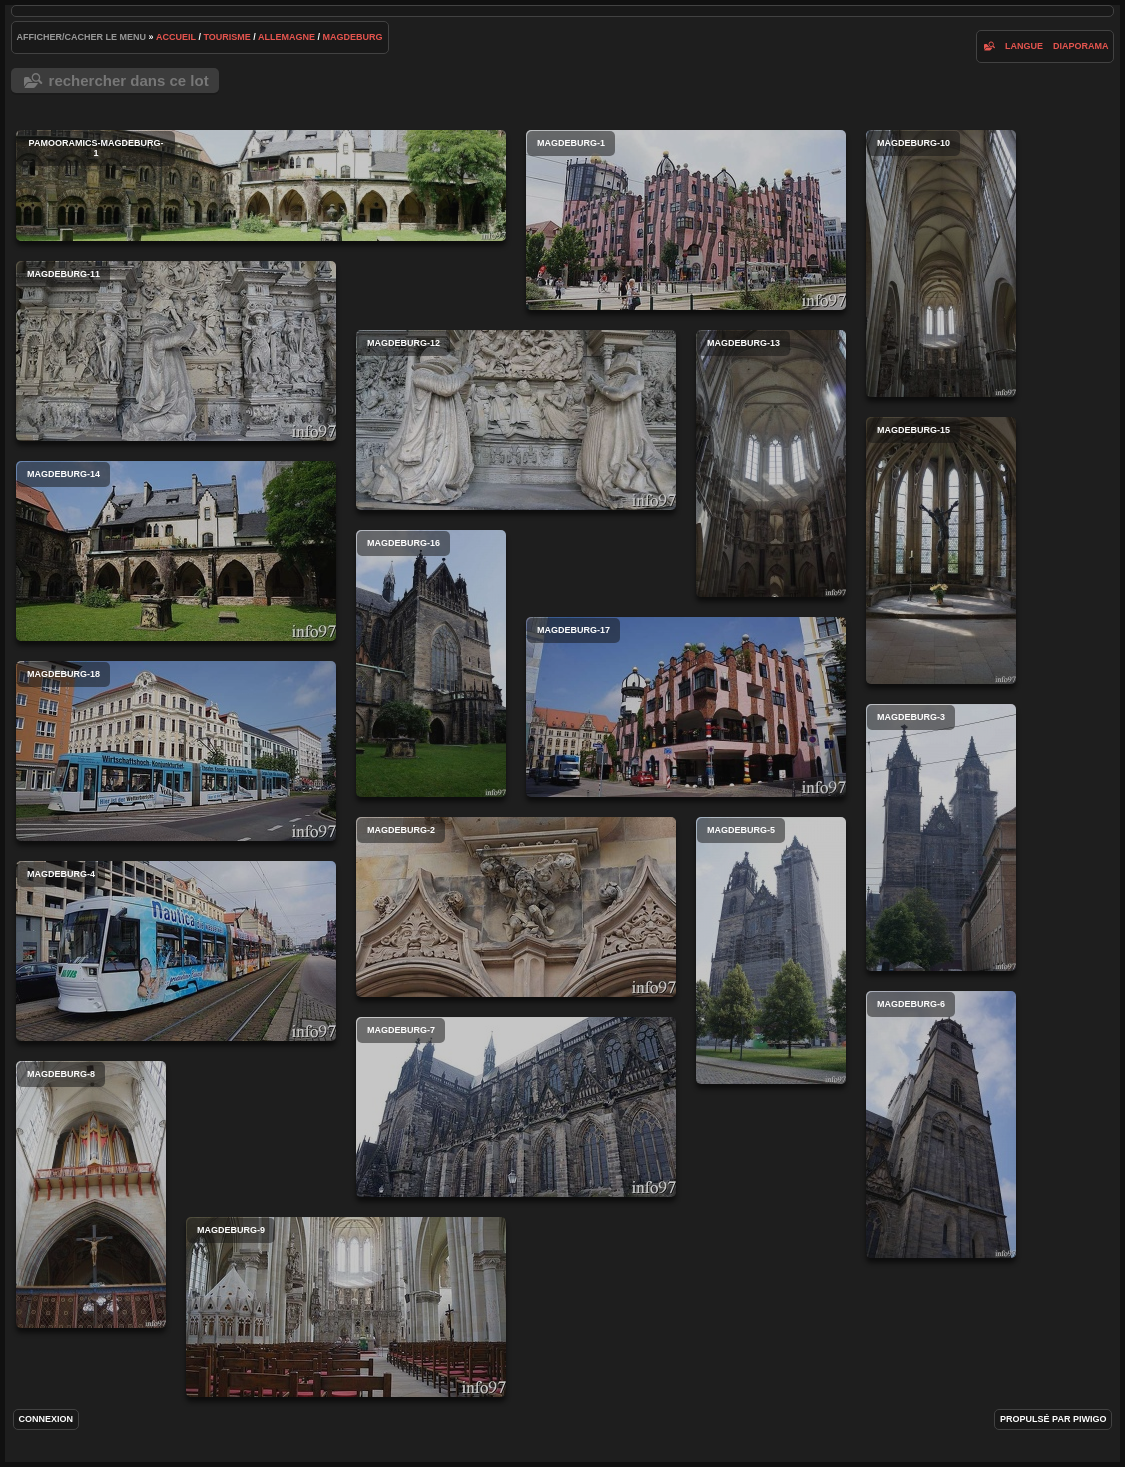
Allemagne (286, 37)
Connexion (46, 1419)
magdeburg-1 (686, 220)
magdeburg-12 (516, 420)
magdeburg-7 (516, 1107)
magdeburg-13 (771, 463)
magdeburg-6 (941, 1124)
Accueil (176, 37)
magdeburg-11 (176, 351)
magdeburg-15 (941, 550)
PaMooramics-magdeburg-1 (261, 185)
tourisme (226, 37)
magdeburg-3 (941, 837)
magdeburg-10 (941, 263)
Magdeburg (353, 37)
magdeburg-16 (431, 663)
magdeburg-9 (346, 1307)
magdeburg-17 (686, 707)
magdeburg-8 (91, 1194)
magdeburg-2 (516, 907)
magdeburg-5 (771, 950)
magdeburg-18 (176, 751)
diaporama (1081, 46)
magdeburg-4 (176, 951)
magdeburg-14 (176, 551)
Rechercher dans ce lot (129, 80)
